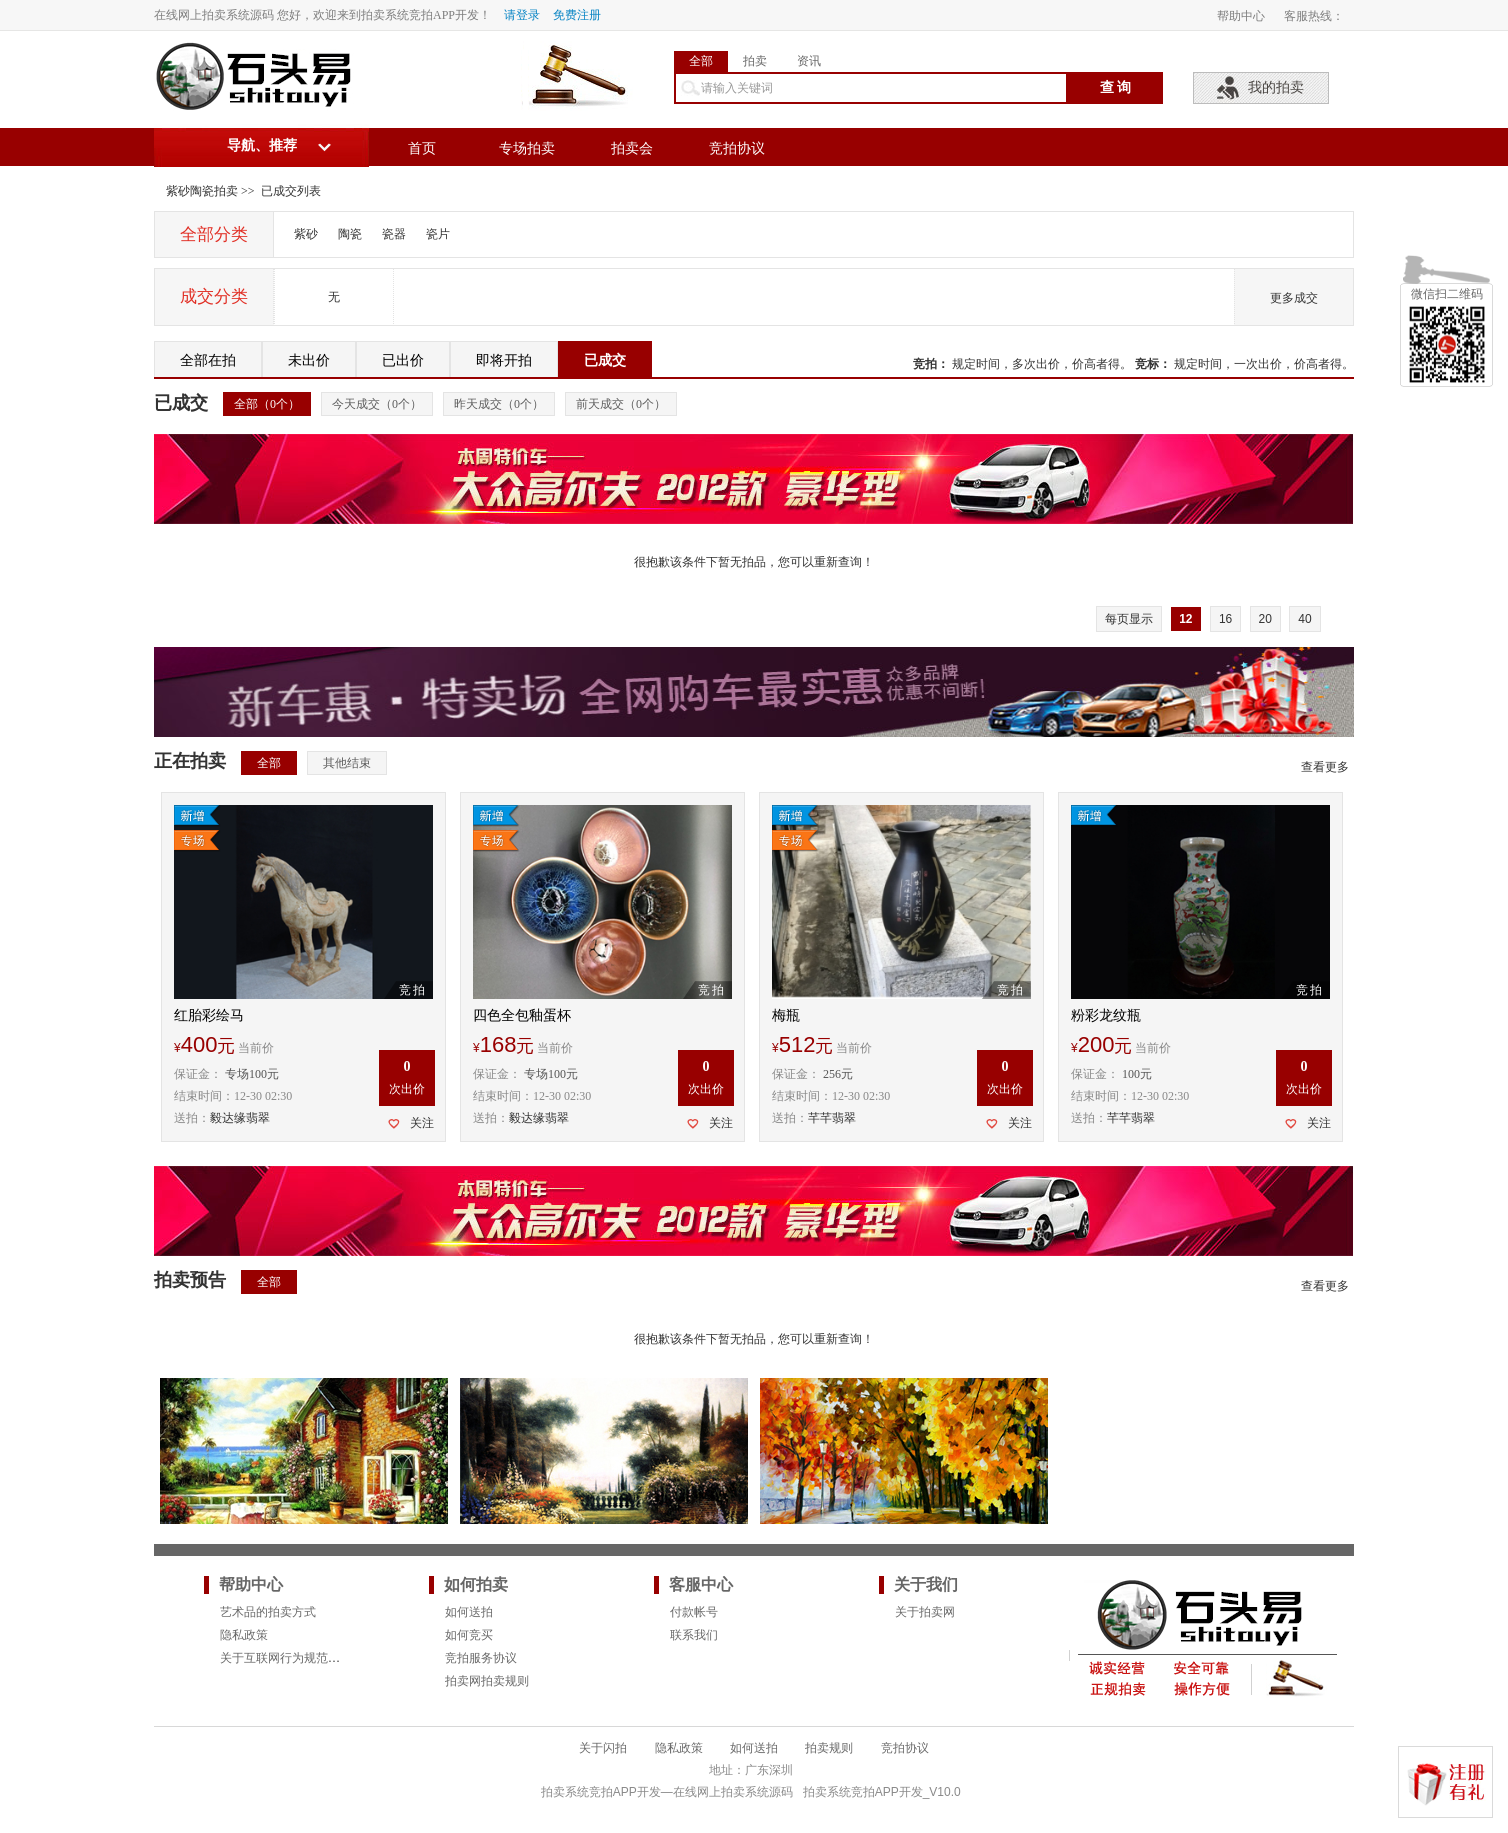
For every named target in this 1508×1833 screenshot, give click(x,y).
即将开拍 (504, 360)
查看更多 (1325, 767)
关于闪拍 (603, 1748)
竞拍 (925, 364)
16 (1225, 619)
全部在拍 (208, 360)
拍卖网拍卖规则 (487, 1681)
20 (1265, 619)
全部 (701, 61)
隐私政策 (244, 1635)
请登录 (522, 15)
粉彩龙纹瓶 (1106, 1015)
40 (1304, 619)
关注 (422, 1123)
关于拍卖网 (925, 1612)
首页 (422, 148)
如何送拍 (469, 1612)
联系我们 (694, 1635)
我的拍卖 (1276, 87)
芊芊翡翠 (832, 1118)
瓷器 (394, 234)
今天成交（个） (377, 404)
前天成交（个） (621, 404)
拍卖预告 (190, 1280)
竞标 (1147, 364)
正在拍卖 (190, 761)
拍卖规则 (829, 1748)
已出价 (403, 360)
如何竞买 (469, 1635)
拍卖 (755, 61)
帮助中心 (1241, 16)
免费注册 (577, 15)
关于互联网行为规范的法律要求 (304, 1658)
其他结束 (347, 763)
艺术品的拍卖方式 (268, 1612)
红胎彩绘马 (209, 1015)
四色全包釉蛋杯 (522, 1015)
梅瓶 (786, 1015)
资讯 (809, 61)
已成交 (605, 360)
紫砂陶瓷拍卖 (202, 191)
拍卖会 (632, 148)
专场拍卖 (527, 148)
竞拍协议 (737, 148)
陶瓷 (350, 234)
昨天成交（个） (499, 404)
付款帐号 (694, 1612)
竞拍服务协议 (481, 1658)
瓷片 (438, 234)
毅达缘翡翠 (240, 1118)
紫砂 (306, 234)
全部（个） (267, 404)
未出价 (309, 360)
